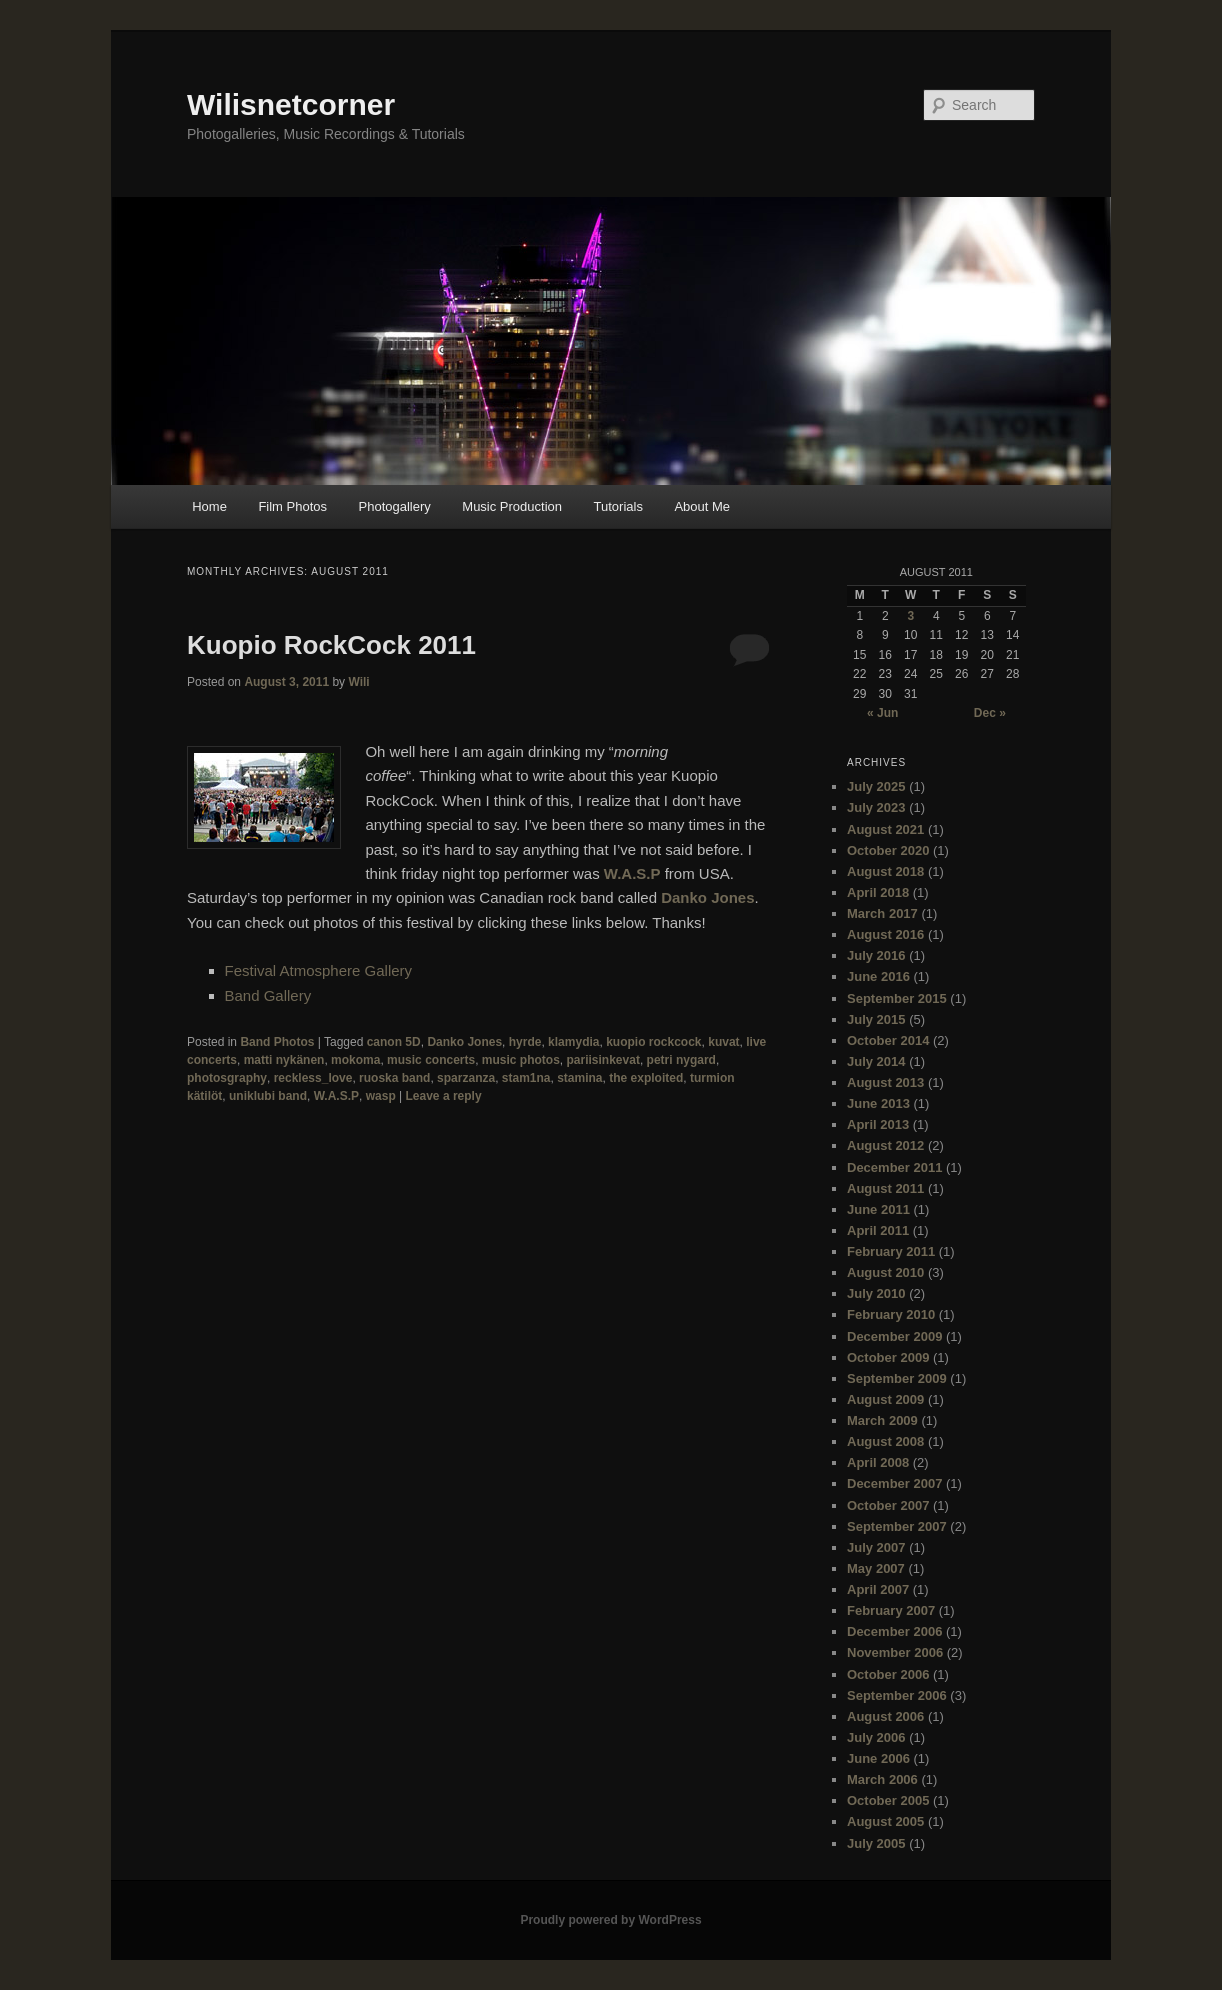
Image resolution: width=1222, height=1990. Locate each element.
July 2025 (876, 786)
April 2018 (878, 892)
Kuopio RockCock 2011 (331, 645)
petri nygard (681, 1060)
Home (209, 506)
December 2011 (894, 1167)
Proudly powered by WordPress (610, 1920)
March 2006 (882, 1779)
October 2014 (888, 1040)
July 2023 (876, 807)
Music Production (512, 506)
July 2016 (876, 955)
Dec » (990, 713)
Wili (358, 682)
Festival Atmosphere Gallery (319, 970)
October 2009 (888, 1357)
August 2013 (885, 1082)
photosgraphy (227, 1078)
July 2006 (876, 1737)
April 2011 (878, 1230)
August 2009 (885, 1399)
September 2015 (897, 998)
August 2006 (885, 1716)
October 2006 (888, 1674)
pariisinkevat (603, 1060)
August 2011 (885, 1188)
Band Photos (277, 1042)
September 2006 (897, 1695)
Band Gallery (268, 995)
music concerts (431, 1060)
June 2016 (878, 976)
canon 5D (394, 1042)
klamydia (573, 1042)
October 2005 (888, 1800)
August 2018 (885, 871)
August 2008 (885, 1441)
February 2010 (891, 1314)
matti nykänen (284, 1060)
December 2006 (894, 1631)
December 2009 (894, 1336)
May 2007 (876, 1568)
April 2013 (878, 1124)
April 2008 (878, 1462)
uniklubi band (268, 1096)
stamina (579, 1078)
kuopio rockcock (653, 1042)
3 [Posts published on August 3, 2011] (910, 616)
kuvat (723, 1042)
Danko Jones (707, 897)
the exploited (646, 1078)
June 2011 (878, 1209)
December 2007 (894, 1483)
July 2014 (876, 1061)
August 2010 (885, 1272)
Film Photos (292, 506)
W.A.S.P (632, 873)
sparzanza (466, 1078)
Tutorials (618, 506)
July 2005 (876, 1843)
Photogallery (395, 506)
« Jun (882, 713)
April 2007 (878, 1589)
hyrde (525, 1042)
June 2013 (878, 1103)
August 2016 (885, 934)
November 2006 (895, 1652)
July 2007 (876, 1547)
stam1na (526, 1078)
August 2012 (885, 1145)
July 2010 (876, 1293)
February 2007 (891, 1610)
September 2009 (897, 1378)
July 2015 (876, 1019)
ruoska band (394, 1078)
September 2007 (897, 1526)
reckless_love (313, 1078)
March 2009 (882, 1420)
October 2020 (888, 850)
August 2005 (885, 1821)
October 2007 (888, 1505)
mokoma (355, 1060)
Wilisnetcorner (291, 104)
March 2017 (882, 913)
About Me (702, 506)
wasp (381, 1096)
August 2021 (885, 829)
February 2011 (891, 1251)
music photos (521, 1060)
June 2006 (878, 1758)
